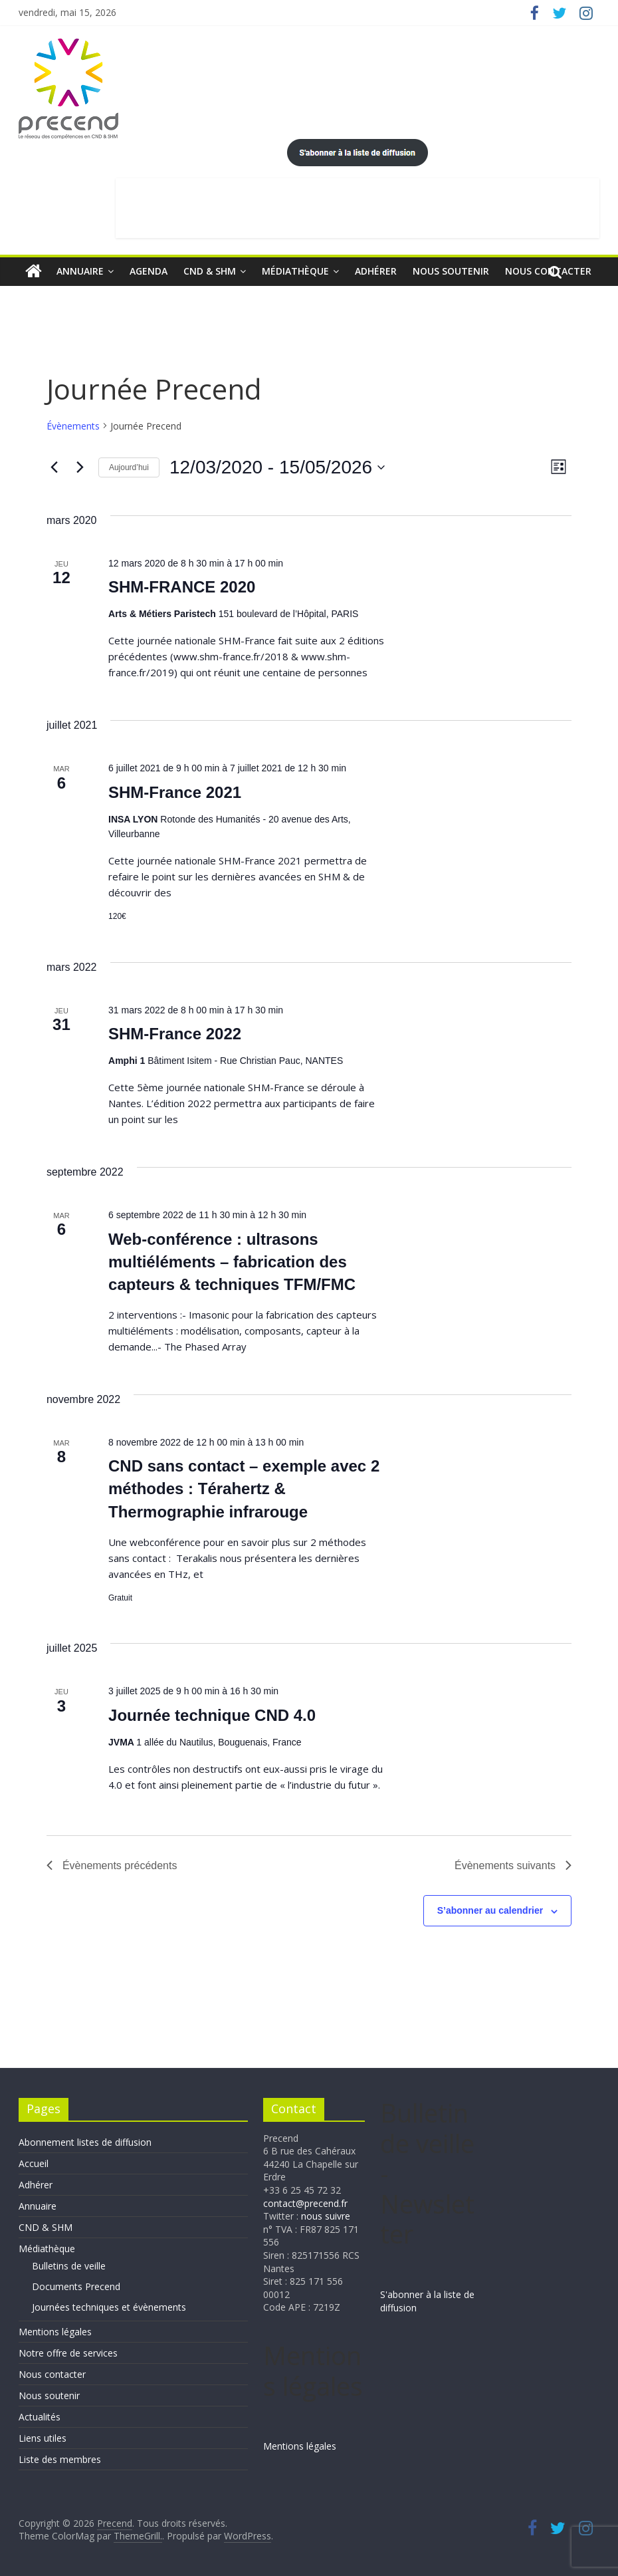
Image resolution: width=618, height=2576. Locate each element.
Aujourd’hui (129, 467)
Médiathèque (295, 271)
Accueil (34, 2163)
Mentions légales (55, 2331)
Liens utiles (42, 2438)
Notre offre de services (68, 2353)
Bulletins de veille (69, 2265)
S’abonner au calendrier (490, 1910)
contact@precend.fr (305, 2203)
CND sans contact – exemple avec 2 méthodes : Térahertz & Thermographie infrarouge (243, 1488)
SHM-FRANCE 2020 (181, 587)
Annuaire (80, 271)
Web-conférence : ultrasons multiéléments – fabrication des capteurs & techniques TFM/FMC (232, 1261)
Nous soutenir (451, 271)
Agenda (148, 271)
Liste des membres (60, 2459)
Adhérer (376, 271)
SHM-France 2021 (174, 792)
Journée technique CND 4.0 (212, 1715)
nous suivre (325, 2216)
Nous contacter (52, 2374)
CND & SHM (209, 271)
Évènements (73, 426)
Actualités (39, 2416)
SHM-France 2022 (174, 1034)
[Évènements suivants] (80, 467)
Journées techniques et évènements (109, 2307)
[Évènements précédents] (54, 467)
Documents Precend (76, 2286)
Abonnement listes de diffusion (85, 2142)
